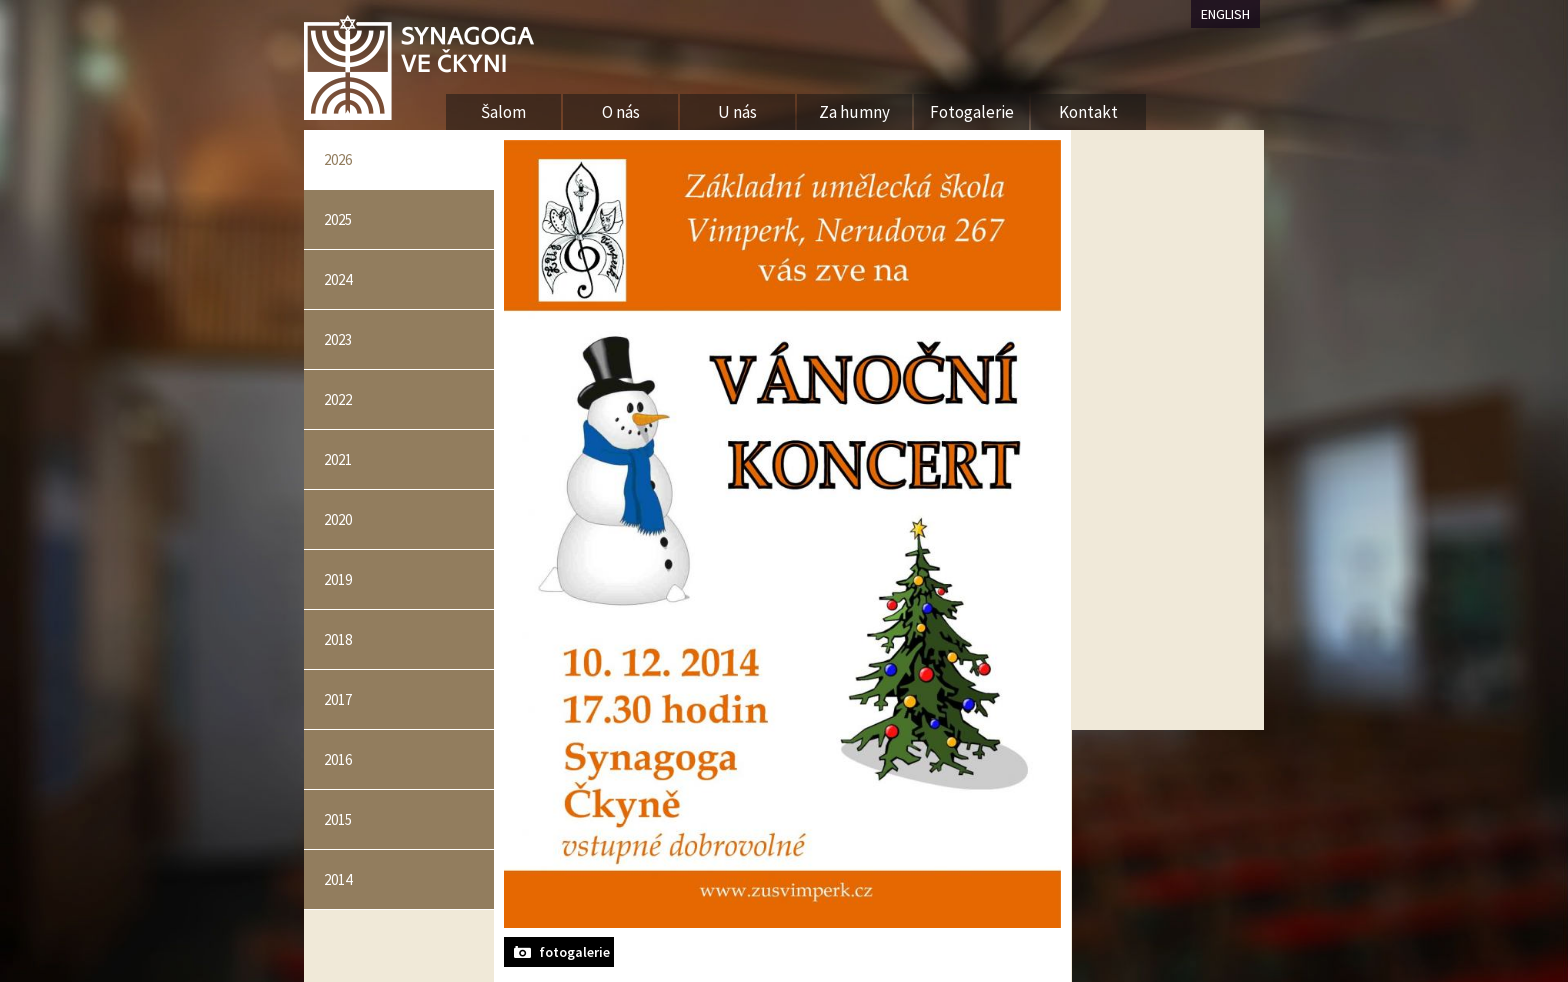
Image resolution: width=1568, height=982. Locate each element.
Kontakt (1088, 112)
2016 (338, 759)
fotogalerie (574, 952)
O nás (621, 112)
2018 (338, 639)
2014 (338, 879)
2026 (338, 159)
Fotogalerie (972, 112)
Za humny (854, 112)
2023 (338, 339)
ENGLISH (1225, 14)
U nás (737, 112)
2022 (338, 399)
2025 (338, 219)
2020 (338, 519)
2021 (338, 459)
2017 (338, 699)
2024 (338, 279)
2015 (338, 819)
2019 (338, 579)
